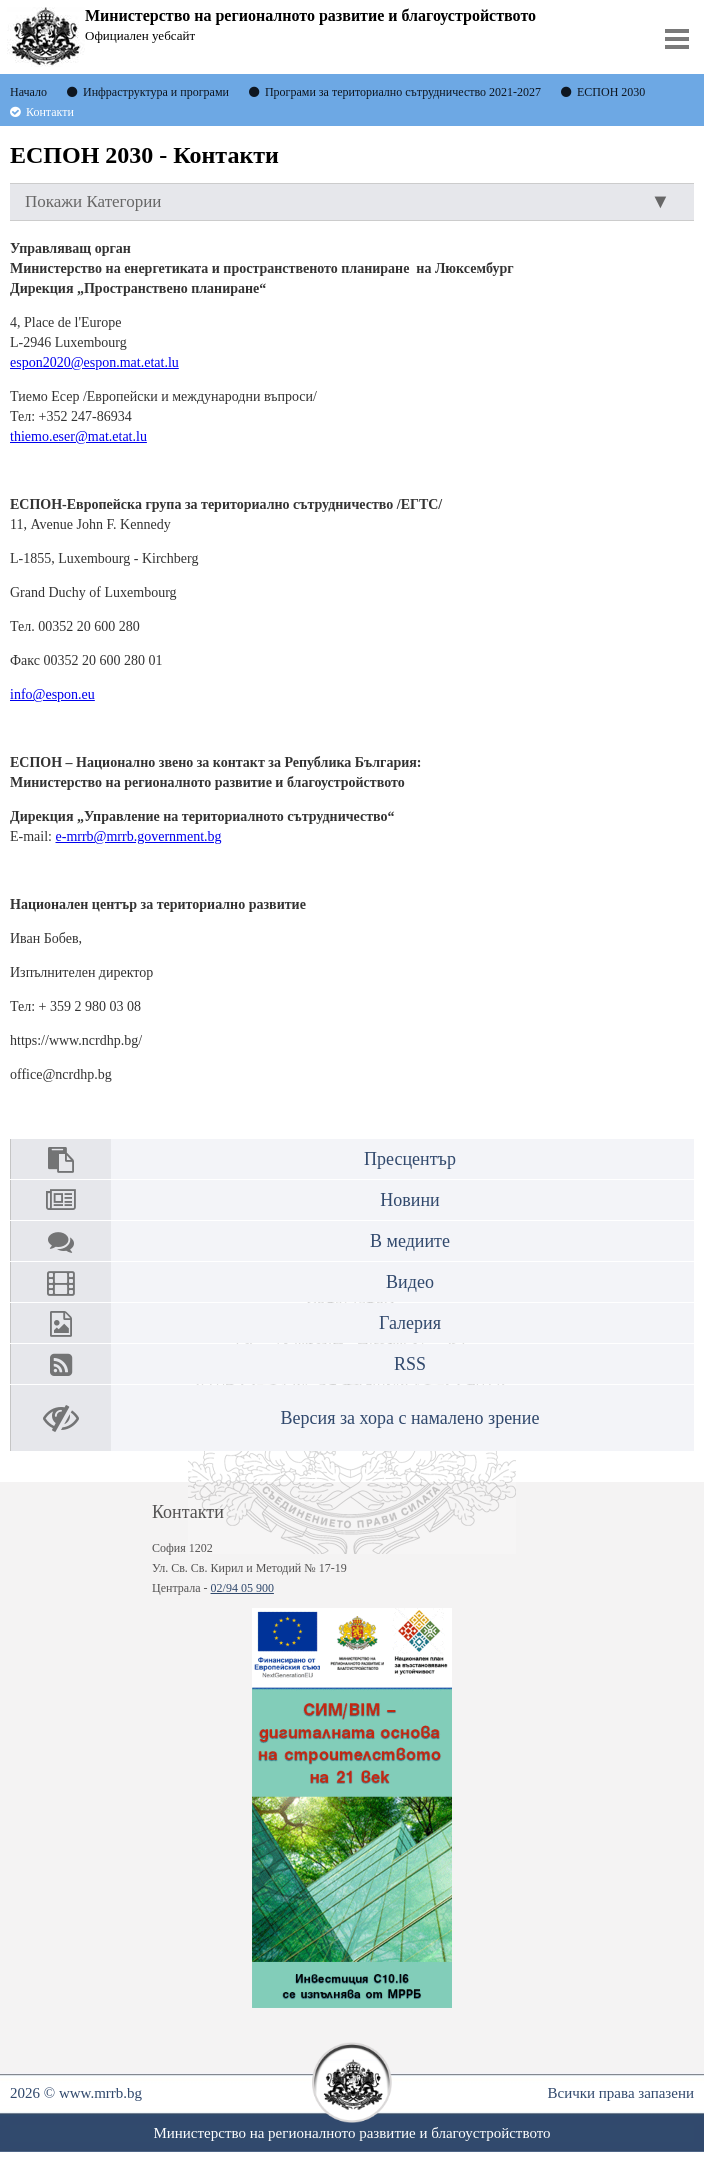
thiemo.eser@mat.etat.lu (78, 436)
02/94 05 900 (242, 1588)
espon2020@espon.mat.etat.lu (94, 362)
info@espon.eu (52, 694)
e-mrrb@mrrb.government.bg (139, 836)
